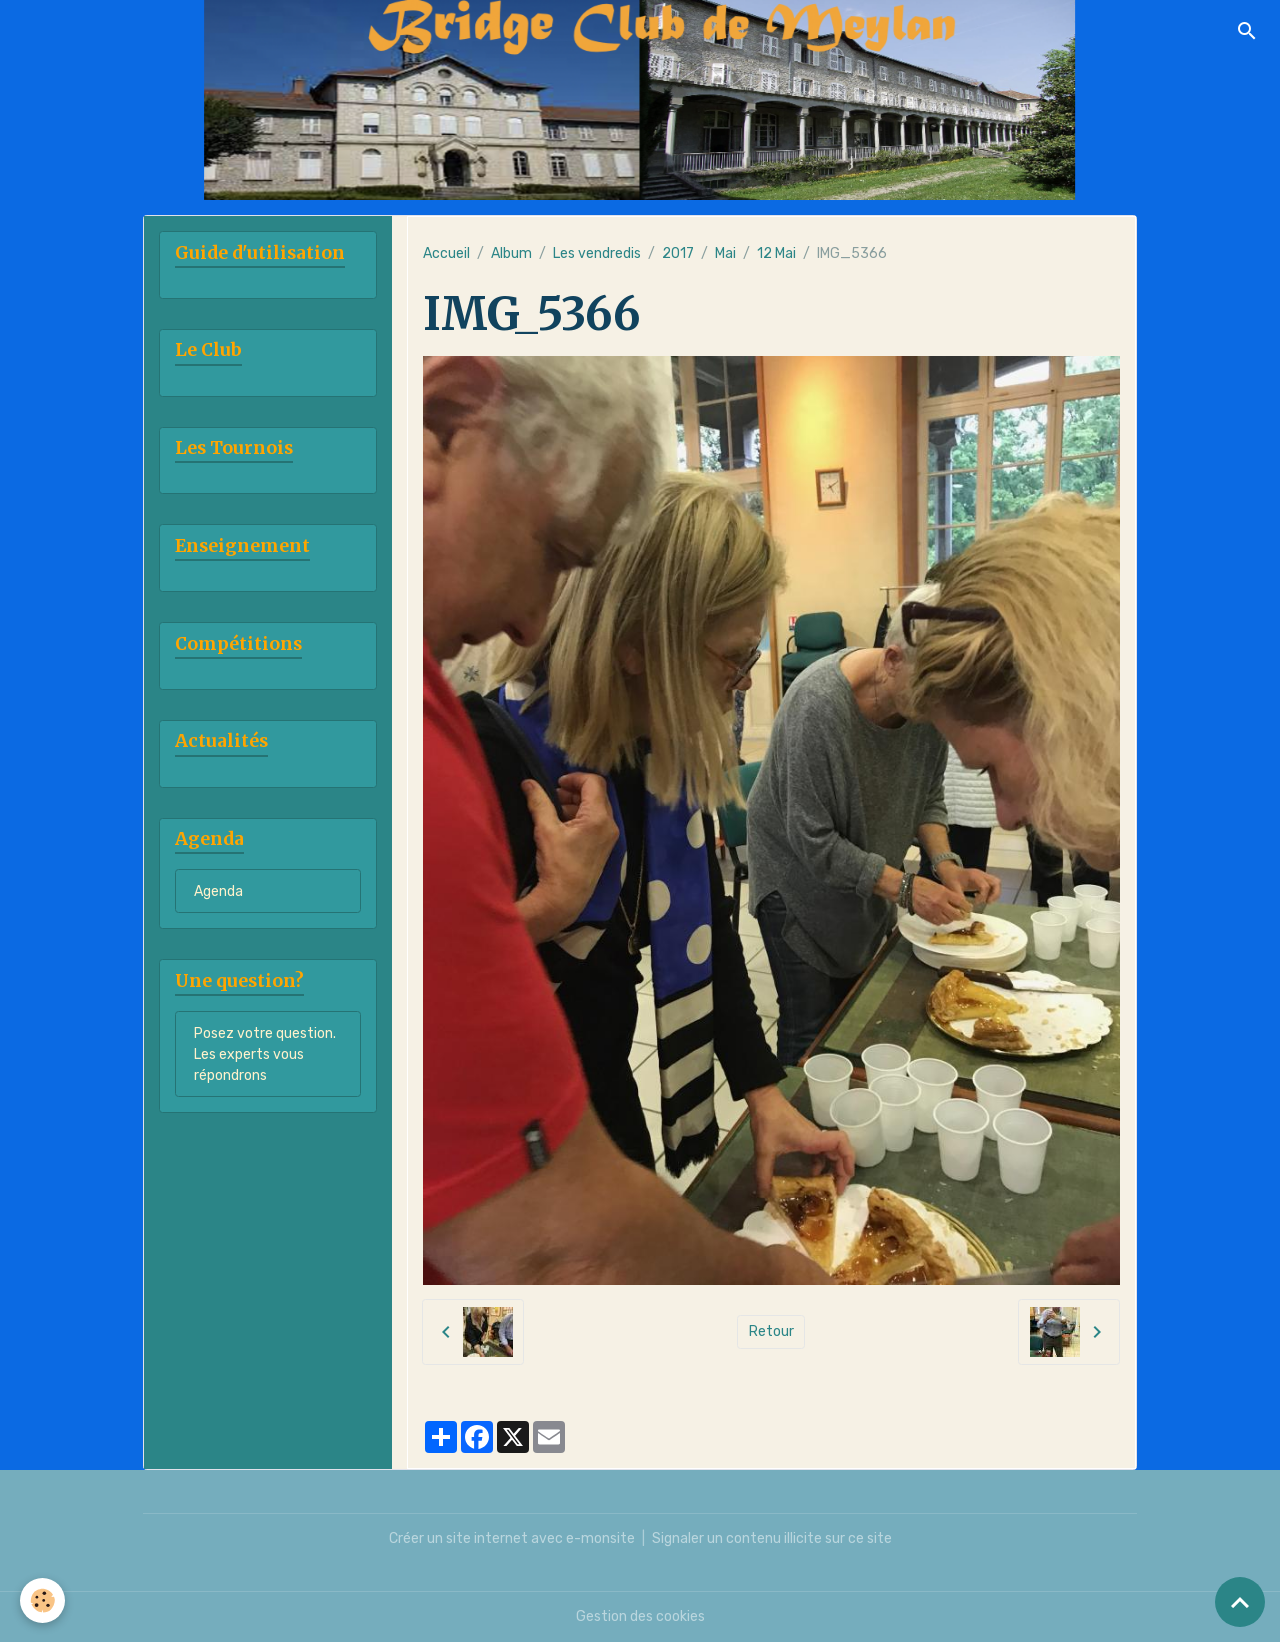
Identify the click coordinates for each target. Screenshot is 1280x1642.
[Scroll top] (1240, 1602)
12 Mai (776, 253)
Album (511, 253)
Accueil (446, 253)
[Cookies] (42, 1600)
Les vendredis (597, 253)
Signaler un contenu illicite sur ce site (772, 1538)
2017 (678, 253)
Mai (725, 253)
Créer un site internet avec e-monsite (512, 1538)
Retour (771, 1331)
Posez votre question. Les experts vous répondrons (265, 1054)
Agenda (218, 891)
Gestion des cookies (640, 1616)
